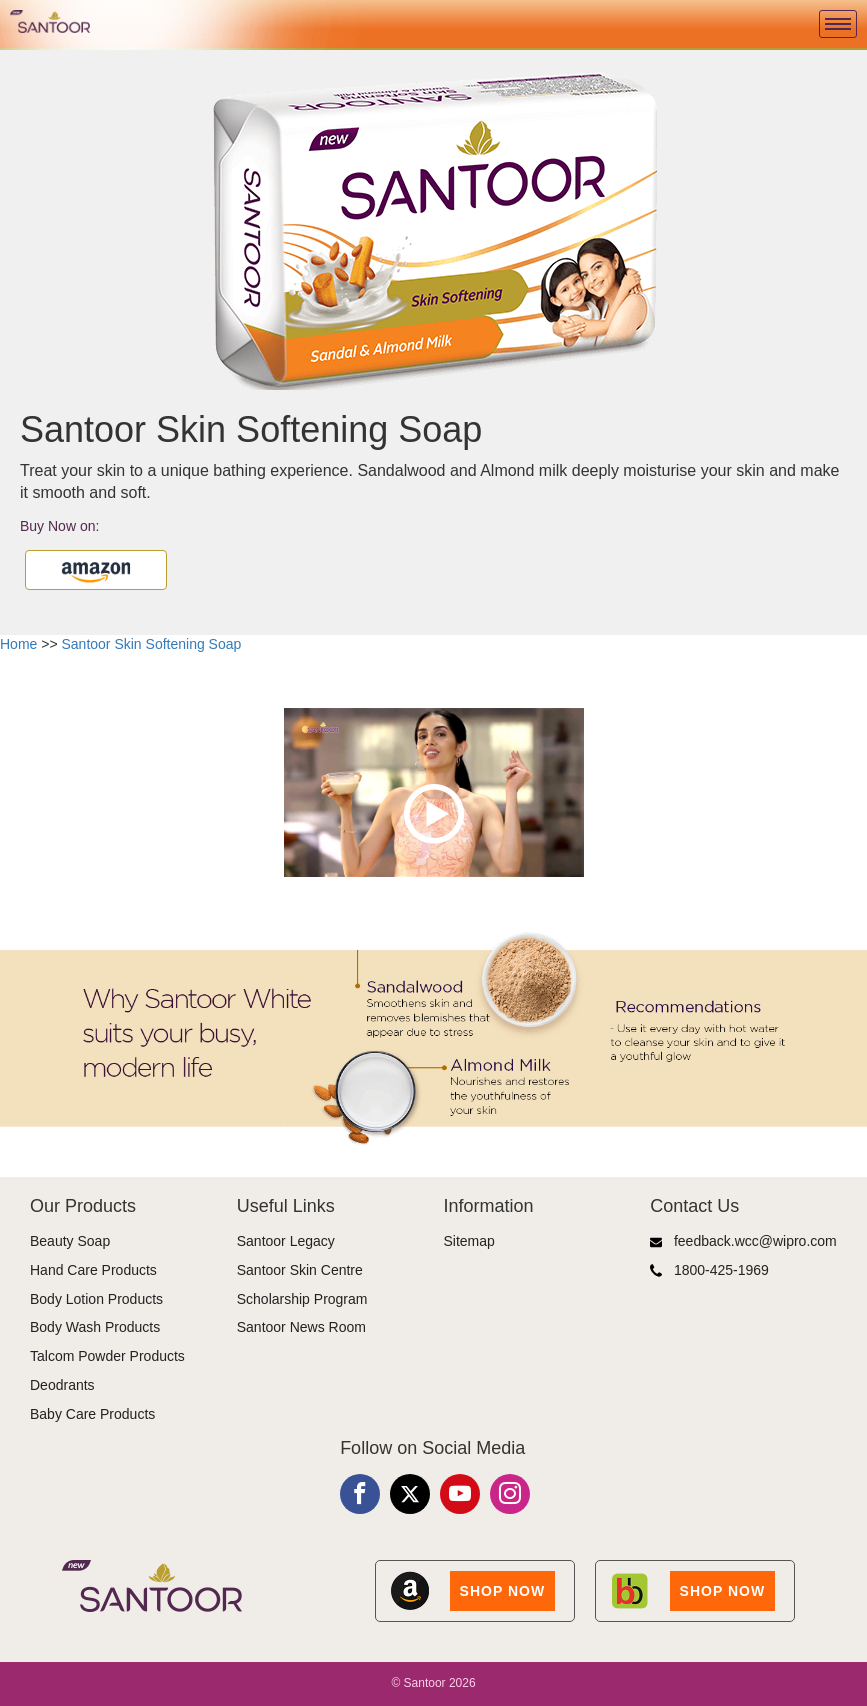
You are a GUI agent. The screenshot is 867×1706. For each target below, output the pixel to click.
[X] (410, 1494)
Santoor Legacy (286, 1241)
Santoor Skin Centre (300, 1270)
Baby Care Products (92, 1414)
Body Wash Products (95, 1327)
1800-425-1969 (709, 1270)
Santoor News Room (301, 1327)
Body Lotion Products (96, 1299)
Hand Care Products (93, 1270)
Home (18, 644)
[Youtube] (460, 1494)
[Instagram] (510, 1494)
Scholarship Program (302, 1299)
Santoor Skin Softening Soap (152, 644)
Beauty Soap (70, 1241)
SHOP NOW (503, 1591)
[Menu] (838, 24)
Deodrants (62, 1385)
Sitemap (469, 1241)
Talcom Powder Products (107, 1356)
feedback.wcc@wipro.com (743, 1241)
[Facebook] (360, 1494)
